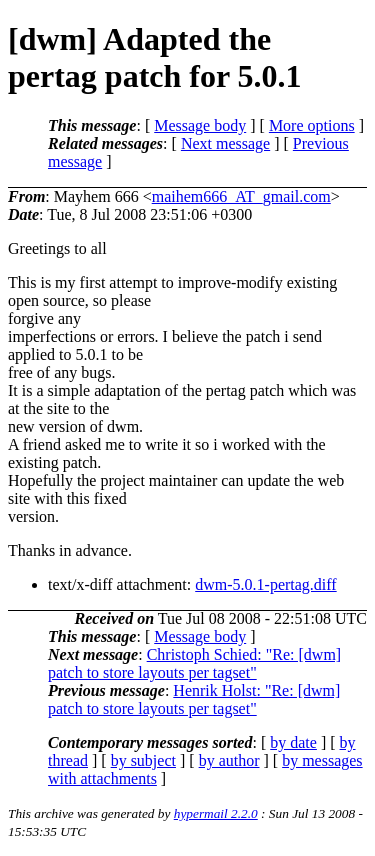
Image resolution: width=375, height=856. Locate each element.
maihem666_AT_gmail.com (241, 196)
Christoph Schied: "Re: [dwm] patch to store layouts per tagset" (194, 663)
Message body (200, 125)
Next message (225, 143)
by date (293, 742)
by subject (143, 760)
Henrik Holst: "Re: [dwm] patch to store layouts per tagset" (194, 699)
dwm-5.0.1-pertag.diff (265, 584)
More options (312, 125)
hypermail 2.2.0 (216, 813)
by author (229, 760)
